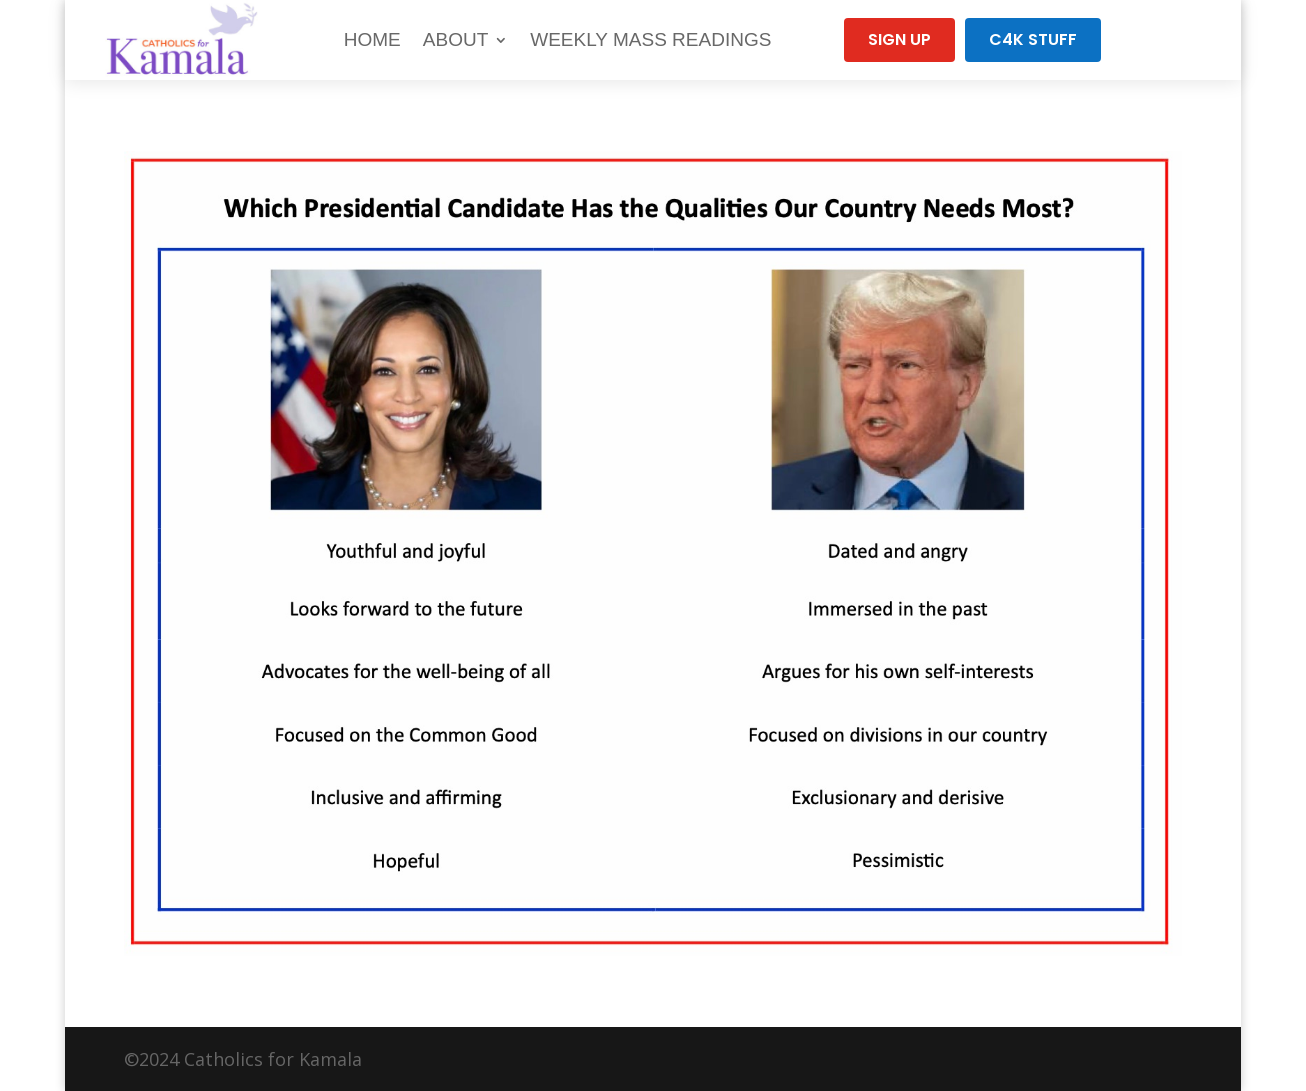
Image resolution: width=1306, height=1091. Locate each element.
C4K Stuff (1033, 39)
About (455, 39)
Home (372, 39)
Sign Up (899, 39)
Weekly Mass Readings (650, 39)
